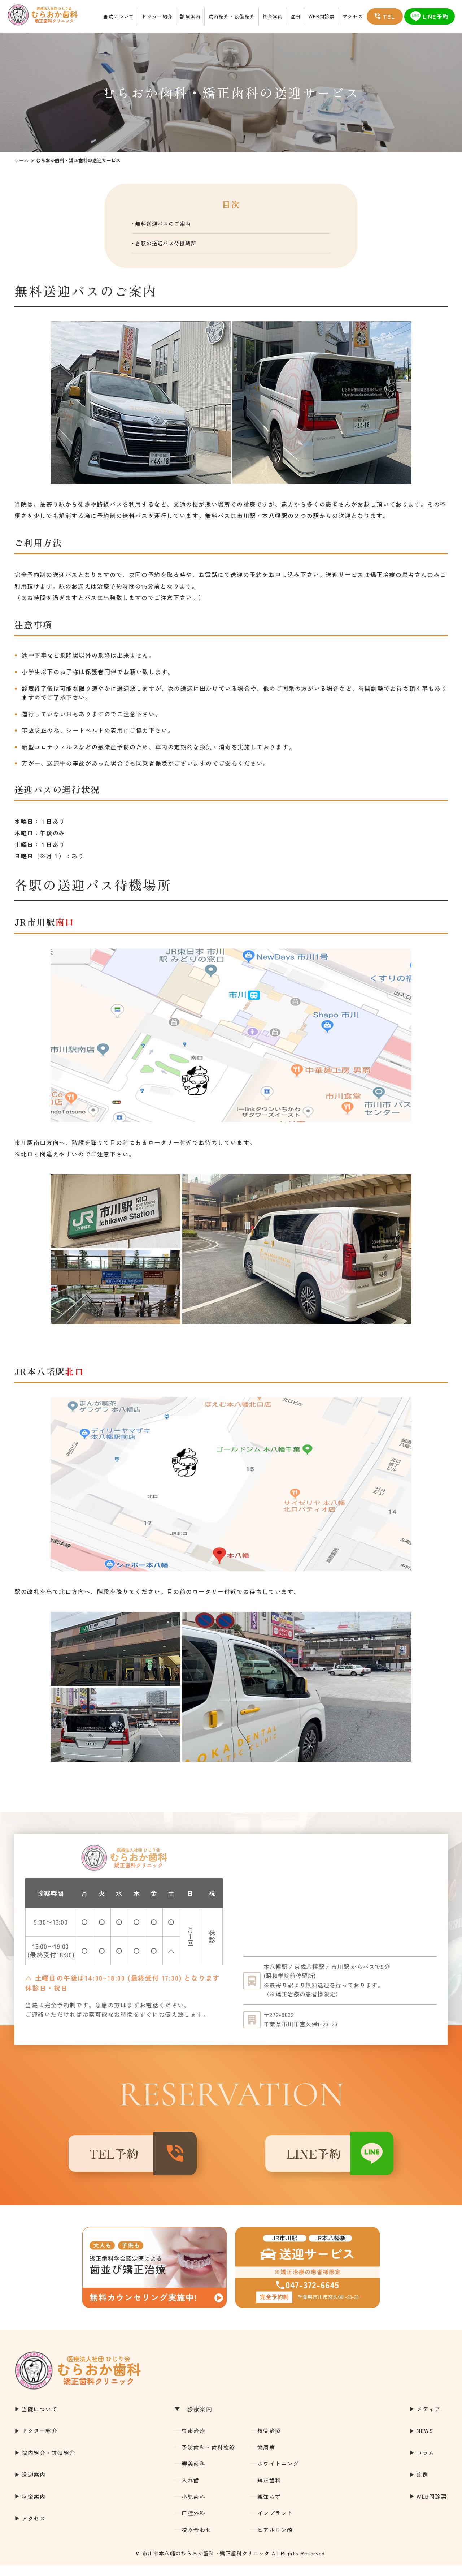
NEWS (425, 2442)
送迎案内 (33, 2485)
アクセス (353, 16)
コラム (426, 2463)
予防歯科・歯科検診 (208, 2458)
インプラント (275, 2524)
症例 (296, 16)
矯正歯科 (269, 2491)
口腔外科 (193, 2524)
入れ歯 (191, 2491)
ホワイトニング (278, 2474)
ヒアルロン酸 (275, 2540)
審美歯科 (193, 2474)
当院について (118, 16)
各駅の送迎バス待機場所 (174, 246)
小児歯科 (193, 2507)
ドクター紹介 (157, 16)
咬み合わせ (197, 2540)
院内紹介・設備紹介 (231, 16)
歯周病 (266, 2458)
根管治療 (269, 2442)
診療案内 (190, 16)
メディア (428, 2420)
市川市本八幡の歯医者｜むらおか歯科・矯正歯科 (35, 16)
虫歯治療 (193, 2442)
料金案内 (272, 16)
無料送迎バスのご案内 (171, 224)
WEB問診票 (322, 16)
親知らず (269, 2507)
